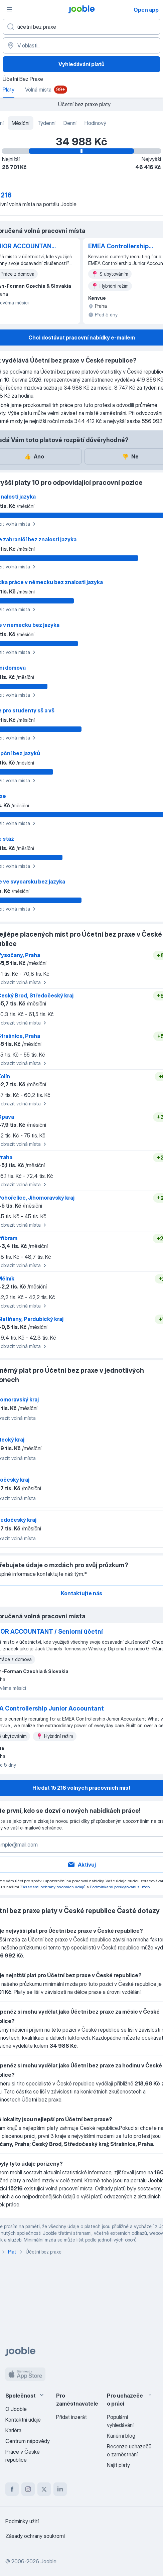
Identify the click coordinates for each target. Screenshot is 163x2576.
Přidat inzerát (71, 2417)
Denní (69, 123)
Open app (146, 9)
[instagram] (28, 2489)
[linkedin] (60, 2489)
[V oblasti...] (81, 45)
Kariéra (13, 2430)
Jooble (48, 2561)
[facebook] (12, 2489)
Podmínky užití (22, 2521)
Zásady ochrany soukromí (35, 2536)
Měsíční (20, 123)
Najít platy (118, 2465)
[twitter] (44, 2489)
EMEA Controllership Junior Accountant (118, 247)
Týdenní (46, 123)
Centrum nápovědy (27, 2441)
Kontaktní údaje (23, 2419)
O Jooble (16, 2409)
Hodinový (95, 123)
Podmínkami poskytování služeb (120, 1886)
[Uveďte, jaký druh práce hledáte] (81, 27)
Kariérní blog (121, 2435)
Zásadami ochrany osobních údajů (53, 1886)
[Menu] (9, 9)
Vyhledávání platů (81, 64)
